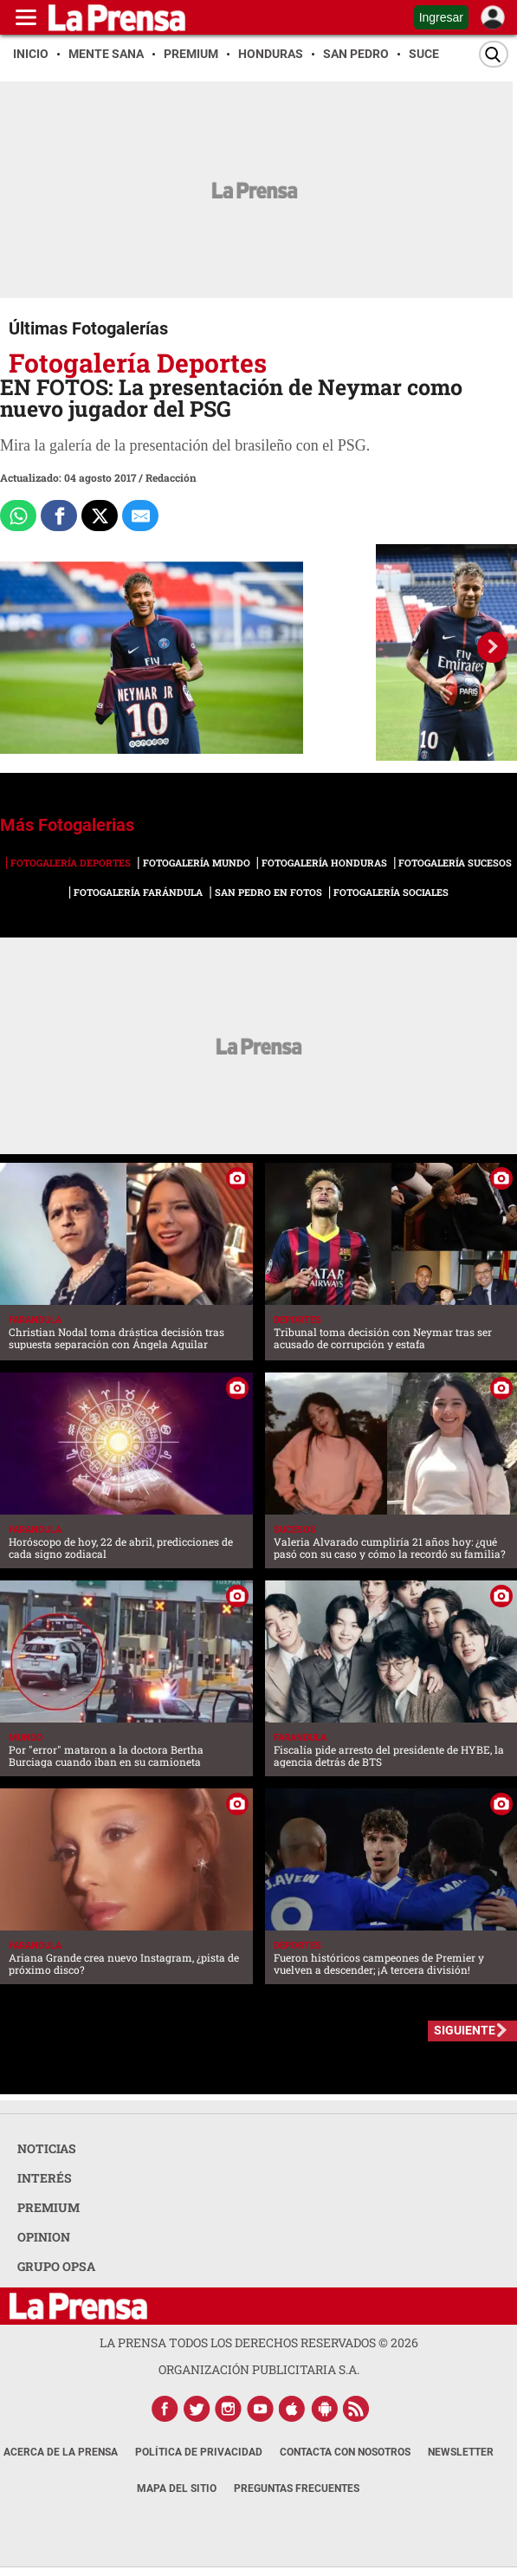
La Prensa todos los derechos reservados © (259, 2342)
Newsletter (461, 2452)
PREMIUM (48, 2207)
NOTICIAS (46, 2148)
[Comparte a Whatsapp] (18, 515)
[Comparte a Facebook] (59, 515)
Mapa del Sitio (176, 2488)
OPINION (43, 2237)
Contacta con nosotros (345, 2452)
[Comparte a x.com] (99, 515)
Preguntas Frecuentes (296, 2488)
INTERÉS (44, 2178)
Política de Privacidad (198, 2452)
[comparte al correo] (140, 515)
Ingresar (441, 17)
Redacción (171, 477)
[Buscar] (493, 54)
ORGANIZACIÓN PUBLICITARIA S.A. (258, 2369)
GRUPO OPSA (56, 2266)
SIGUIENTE (464, 2030)
